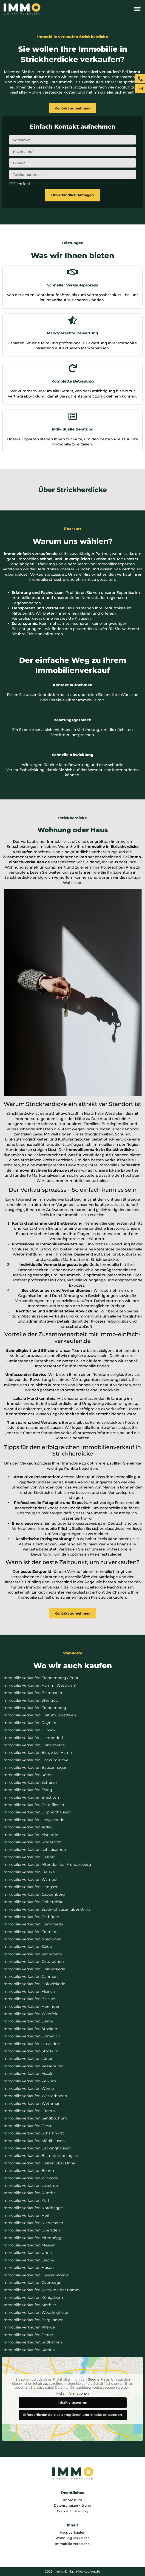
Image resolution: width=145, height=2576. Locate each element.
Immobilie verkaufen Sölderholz (31, 1842)
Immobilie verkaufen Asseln (28, 2073)
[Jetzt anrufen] (140, 78)
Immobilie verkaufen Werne (28, 2088)
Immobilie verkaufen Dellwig (28, 1857)
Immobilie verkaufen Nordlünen (32, 1939)
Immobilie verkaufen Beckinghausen (36, 2148)
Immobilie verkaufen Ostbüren (30, 1917)
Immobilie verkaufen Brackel (28, 1999)
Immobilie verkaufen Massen (29, 2245)
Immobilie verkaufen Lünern (28, 2111)
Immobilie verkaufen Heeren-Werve (35, 2275)
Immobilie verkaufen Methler (29, 2305)
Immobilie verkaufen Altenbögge (33, 2238)
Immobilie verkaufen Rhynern (30, 1723)
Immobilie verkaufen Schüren (29, 1782)
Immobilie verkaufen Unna (27, 2252)
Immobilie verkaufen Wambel (29, 1879)
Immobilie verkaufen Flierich (28, 1991)
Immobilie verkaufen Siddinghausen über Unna (46, 1909)
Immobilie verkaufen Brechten (30, 1797)
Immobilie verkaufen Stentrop (30, 1700)
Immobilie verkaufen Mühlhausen (33, 2141)
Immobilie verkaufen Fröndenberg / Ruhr (40, 1678)
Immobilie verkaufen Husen (28, 2267)
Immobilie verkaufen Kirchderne (32, 1954)
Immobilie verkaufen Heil (25, 2215)
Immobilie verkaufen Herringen (31, 2006)
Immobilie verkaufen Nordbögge (32, 2208)
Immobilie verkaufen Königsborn (32, 2297)
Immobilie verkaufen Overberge (31, 2282)
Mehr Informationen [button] (72, 2394)
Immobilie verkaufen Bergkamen (33, 2320)
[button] (137, 9)
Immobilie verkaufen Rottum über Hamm (41, 2290)
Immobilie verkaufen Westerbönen (34, 2096)
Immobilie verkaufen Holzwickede (33, 1969)
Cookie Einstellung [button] (72, 2511)
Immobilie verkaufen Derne (27, 2021)
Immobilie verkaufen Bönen (28, 2170)
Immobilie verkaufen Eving (27, 1790)
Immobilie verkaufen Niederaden (32, 2223)
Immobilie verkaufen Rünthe (29, 2193)
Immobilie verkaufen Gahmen (30, 1976)
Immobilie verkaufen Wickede (30, 2178)
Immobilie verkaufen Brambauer (32, 1693)
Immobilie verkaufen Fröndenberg (34, 1708)
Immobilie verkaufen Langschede (33, 1820)
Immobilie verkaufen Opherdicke (32, 1902)
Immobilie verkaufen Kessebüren (33, 2066)
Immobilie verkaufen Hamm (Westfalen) (39, 1685)
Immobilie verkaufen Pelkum (29, 2081)
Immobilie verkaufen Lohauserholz (34, 1849)
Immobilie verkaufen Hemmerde (32, 1924)
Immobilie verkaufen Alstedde (30, 1835)
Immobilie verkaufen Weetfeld (30, 2014)
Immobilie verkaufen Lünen (28, 2058)
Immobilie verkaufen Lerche (28, 2260)
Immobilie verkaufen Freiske (28, 1872)
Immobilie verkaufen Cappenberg (33, 1894)
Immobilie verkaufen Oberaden (31, 2230)
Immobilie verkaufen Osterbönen (33, 1961)
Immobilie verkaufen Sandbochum (34, 2118)
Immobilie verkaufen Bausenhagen (35, 1767)
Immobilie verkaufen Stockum (30, 2029)
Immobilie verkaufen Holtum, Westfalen (39, 1715)
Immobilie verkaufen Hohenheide (33, 1745)
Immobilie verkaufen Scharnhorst (33, 2133)
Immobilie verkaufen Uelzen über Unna (38, 2163)
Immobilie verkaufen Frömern (30, 1932)
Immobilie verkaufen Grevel (27, 2126)
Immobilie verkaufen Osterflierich (33, 1805)
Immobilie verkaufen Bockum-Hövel (35, 1760)
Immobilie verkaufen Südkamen (32, 2342)
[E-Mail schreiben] (140, 88)
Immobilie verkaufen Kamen (28, 2350)
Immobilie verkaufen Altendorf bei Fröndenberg (46, 1864)
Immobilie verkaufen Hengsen (30, 1887)
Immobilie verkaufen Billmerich (31, 2036)
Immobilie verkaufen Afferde (28, 2327)
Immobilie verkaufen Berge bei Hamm (37, 1752)
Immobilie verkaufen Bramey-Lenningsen (40, 2155)
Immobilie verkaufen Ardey (27, 1827)
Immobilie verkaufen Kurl (25, 2200)
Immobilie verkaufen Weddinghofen (36, 2312)
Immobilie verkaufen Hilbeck (29, 1730)
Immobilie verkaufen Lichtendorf (32, 1738)
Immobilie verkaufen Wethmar (30, 2103)
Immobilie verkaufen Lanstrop (30, 2185)
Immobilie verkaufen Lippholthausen (36, 1812)
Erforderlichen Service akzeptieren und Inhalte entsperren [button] (72, 2415)
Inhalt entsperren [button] (72, 2402)
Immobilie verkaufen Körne (27, 1775)
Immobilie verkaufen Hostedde (31, 2044)
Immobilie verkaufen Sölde (27, 1946)
